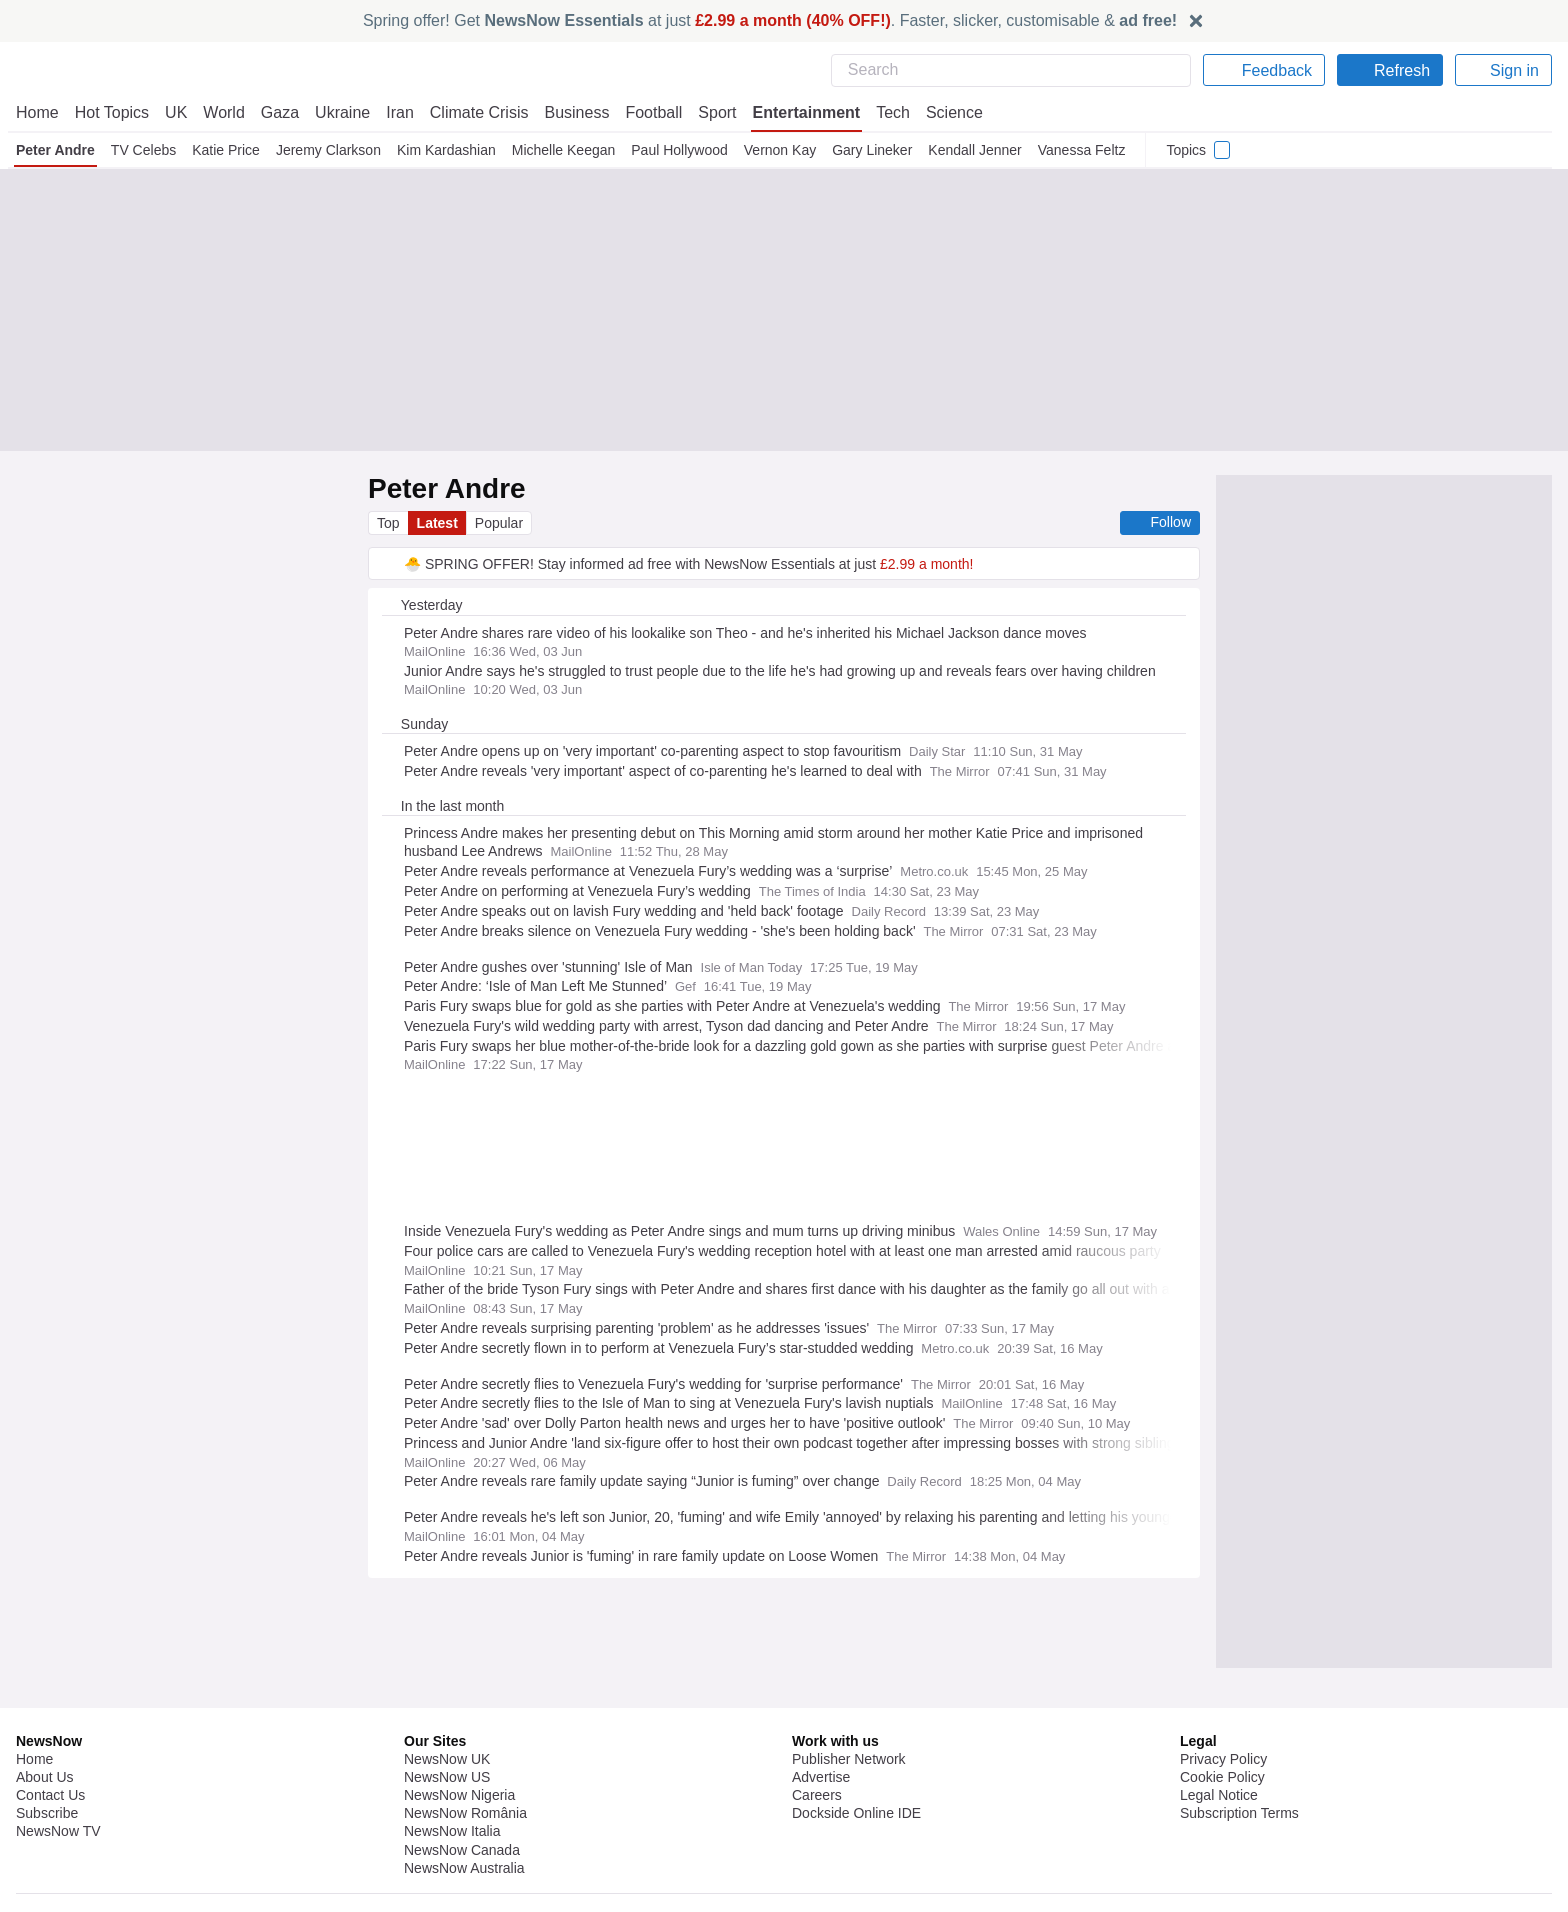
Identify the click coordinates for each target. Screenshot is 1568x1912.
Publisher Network (849, 1818)
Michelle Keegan (563, 150)
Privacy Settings (1231, 1890)
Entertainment (797, 112)
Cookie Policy (1221, 1836)
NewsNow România (465, 1872)
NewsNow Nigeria (459, 1854)
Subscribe (47, 1872)
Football (644, 112)
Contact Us (50, 1854)
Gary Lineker (870, 150)
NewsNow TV (58, 1890)
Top (389, 523)
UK (176, 112)
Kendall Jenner (972, 150)
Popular (501, 523)
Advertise (822, 1836)
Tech (883, 112)
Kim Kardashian (447, 150)
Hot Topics (112, 112)
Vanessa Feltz (1079, 150)
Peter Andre (56, 150)
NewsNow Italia (452, 1890)
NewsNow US (446, 1836)
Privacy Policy (1223, 1818)
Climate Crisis (469, 112)
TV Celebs (144, 150)
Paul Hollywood (679, 150)
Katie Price (225, 150)
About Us (45, 1836)
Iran (391, 112)
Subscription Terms (1241, 1872)
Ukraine (336, 112)
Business (567, 112)
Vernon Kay (779, 150)
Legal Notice (1218, 1854)
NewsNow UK (445, 1818)
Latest (439, 523)
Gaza (276, 112)
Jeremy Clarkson (328, 150)
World (222, 112)
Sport (708, 112)
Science (944, 112)
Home (37, 112)
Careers (817, 1854)
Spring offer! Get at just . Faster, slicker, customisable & (770, 20)
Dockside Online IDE (853, 1872)
